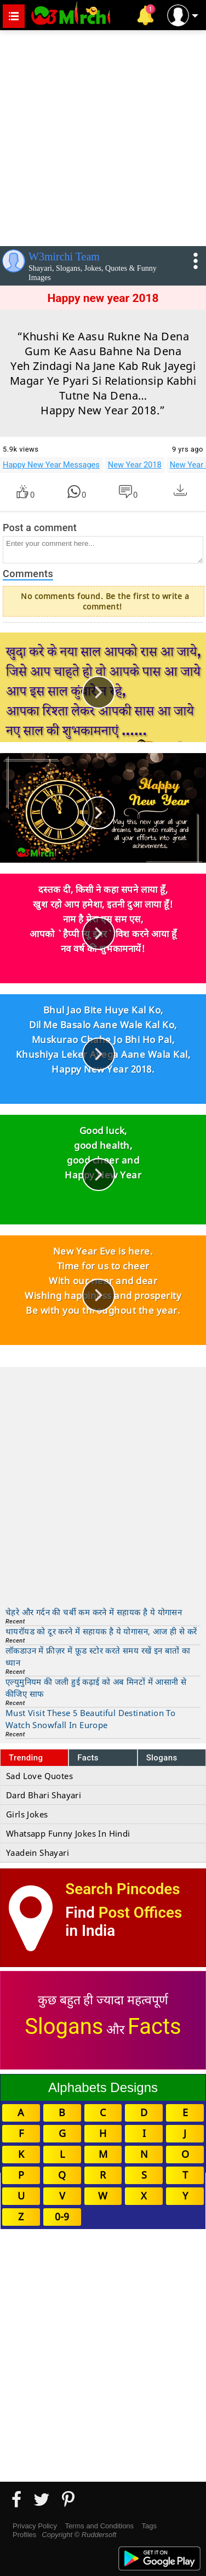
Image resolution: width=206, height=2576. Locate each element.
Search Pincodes (122, 1889)
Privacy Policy (35, 2526)
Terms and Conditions (99, 2526)
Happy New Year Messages (51, 465)
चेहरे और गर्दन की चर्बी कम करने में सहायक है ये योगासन (93, 1611)
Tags (149, 2526)
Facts (88, 1758)
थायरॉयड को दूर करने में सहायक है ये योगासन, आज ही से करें (101, 1631)
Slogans (162, 1758)
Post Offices (140, 1912)
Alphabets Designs (103, 2087)
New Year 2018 (135, 465)
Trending (26, 1758)
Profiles (24, 2535)
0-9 (62, 2216)
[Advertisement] (103, 136)
